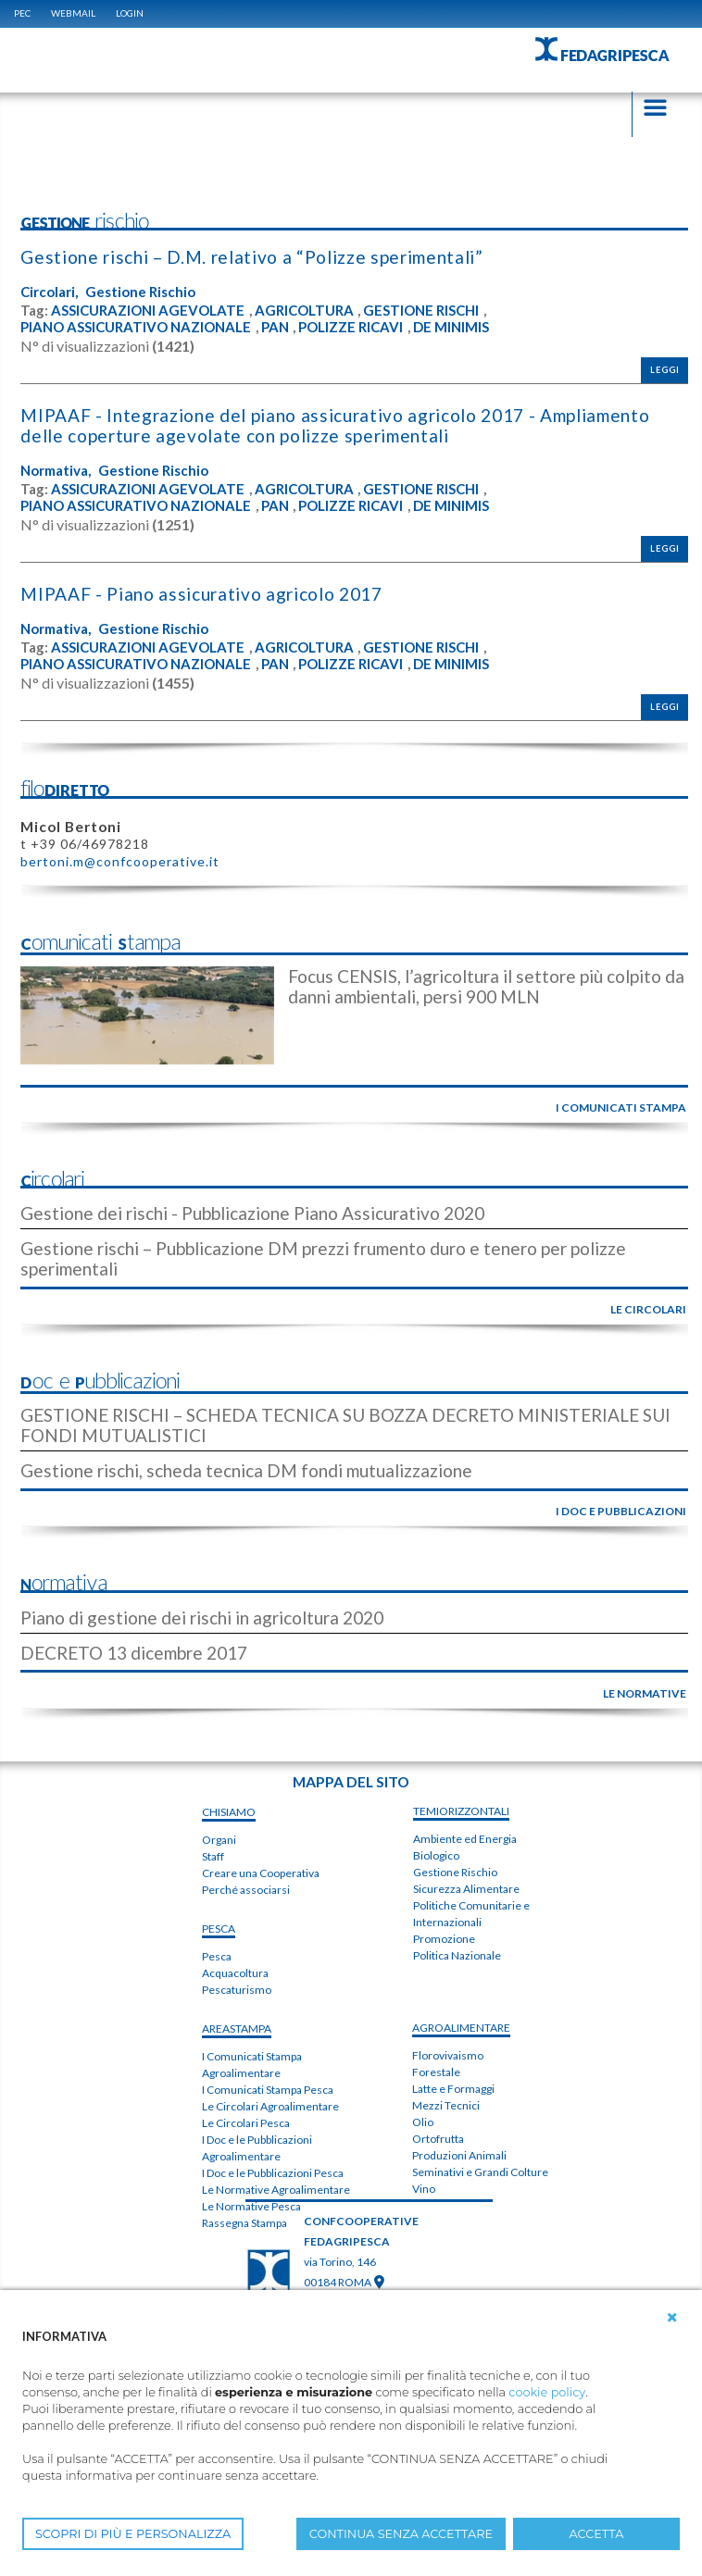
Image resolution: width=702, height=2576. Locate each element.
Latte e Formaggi (453, 2089)
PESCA (218, 1928)
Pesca (217, 1956)
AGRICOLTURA (304, 310)
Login (130, 13)
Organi (219, 1840)
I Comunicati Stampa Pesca (267, 2090)
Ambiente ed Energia (465, 1839)
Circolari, (49, 292)
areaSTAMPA (236, 2028)
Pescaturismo (236, 1990)
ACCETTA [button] (597, 2534)
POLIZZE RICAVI (350, 327)
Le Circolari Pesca (246, 2123)
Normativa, (55, 471)
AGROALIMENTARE (461, 2028)
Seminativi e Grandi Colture (480, 2172)
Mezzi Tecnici (446, 2105)
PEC (22, 13)
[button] (672, 2318)
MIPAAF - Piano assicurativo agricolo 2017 (201, 593)
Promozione (444, 1939)
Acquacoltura (235, 1973)
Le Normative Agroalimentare (276, 2189)
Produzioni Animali (459, 2155)
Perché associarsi (246, 1890)
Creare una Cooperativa (261, 1873)
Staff (213, 1856)
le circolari (648, 1309)
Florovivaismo (447, 2055)
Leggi (665, 370)
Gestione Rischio (140, 292)
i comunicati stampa (621, 1107)
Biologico (436, 1855)
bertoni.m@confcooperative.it (119, 861)
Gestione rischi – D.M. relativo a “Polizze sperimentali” (251, 257)
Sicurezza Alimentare (466, 1889)
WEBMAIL (73, 13)
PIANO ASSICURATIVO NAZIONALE (135, 327)
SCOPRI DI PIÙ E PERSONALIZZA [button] (133, 2534)
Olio (422, 2122)
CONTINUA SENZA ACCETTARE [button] (401, 2534)
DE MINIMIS (451, 327)
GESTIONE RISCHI (421, 310)
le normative (644, 1693)
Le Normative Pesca (251, 2206)
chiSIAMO (229, 1812)
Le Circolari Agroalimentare (270, 2106)
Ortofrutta (438, 2139)
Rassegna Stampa (244, 2223)
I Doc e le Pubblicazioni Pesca (273, 2173)
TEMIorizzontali (461, 1811)
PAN (275, 327)
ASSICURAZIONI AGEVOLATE (147, 310)
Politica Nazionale (457, 1955)
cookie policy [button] (546, 2392)
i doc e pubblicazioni (621, 1511)
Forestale (436, 2072)
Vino (423, 2189)
